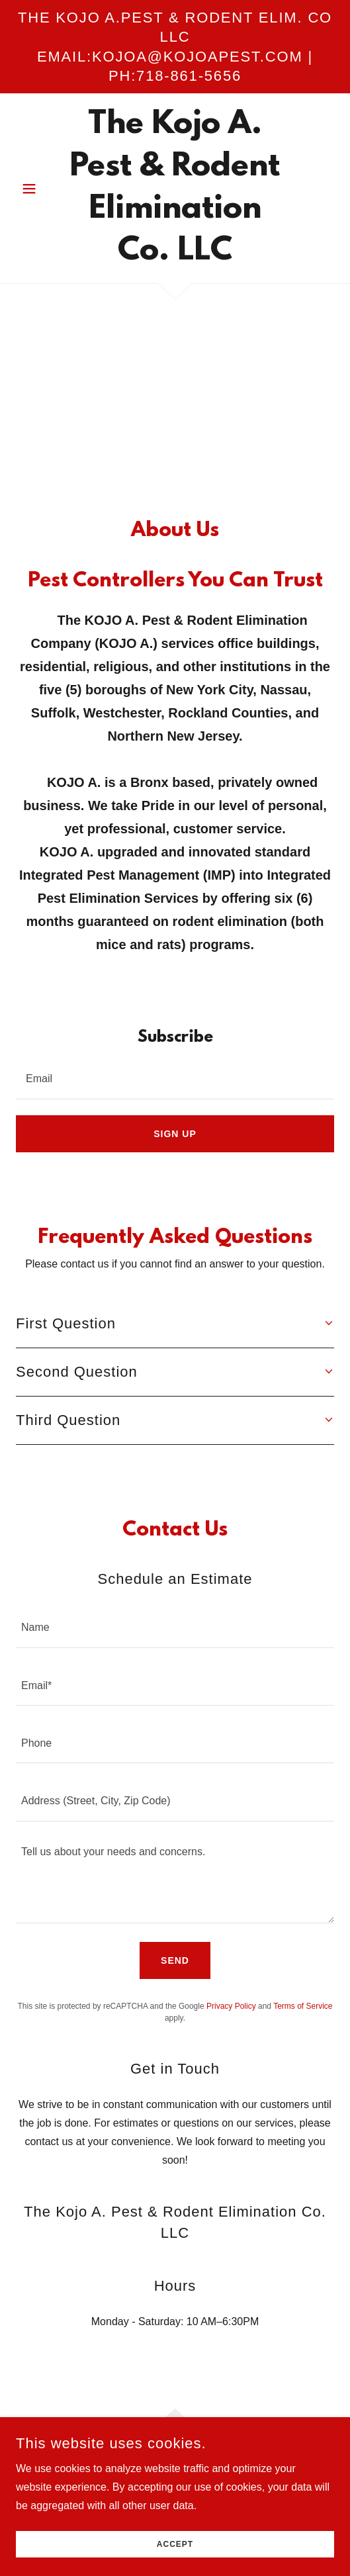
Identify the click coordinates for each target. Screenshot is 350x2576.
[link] (175, 188)
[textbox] (175, 1078)
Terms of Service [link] (302, 2006)
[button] (40, 188)
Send (175, 1960)
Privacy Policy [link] (231, 2006)
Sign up (175, 1133)
